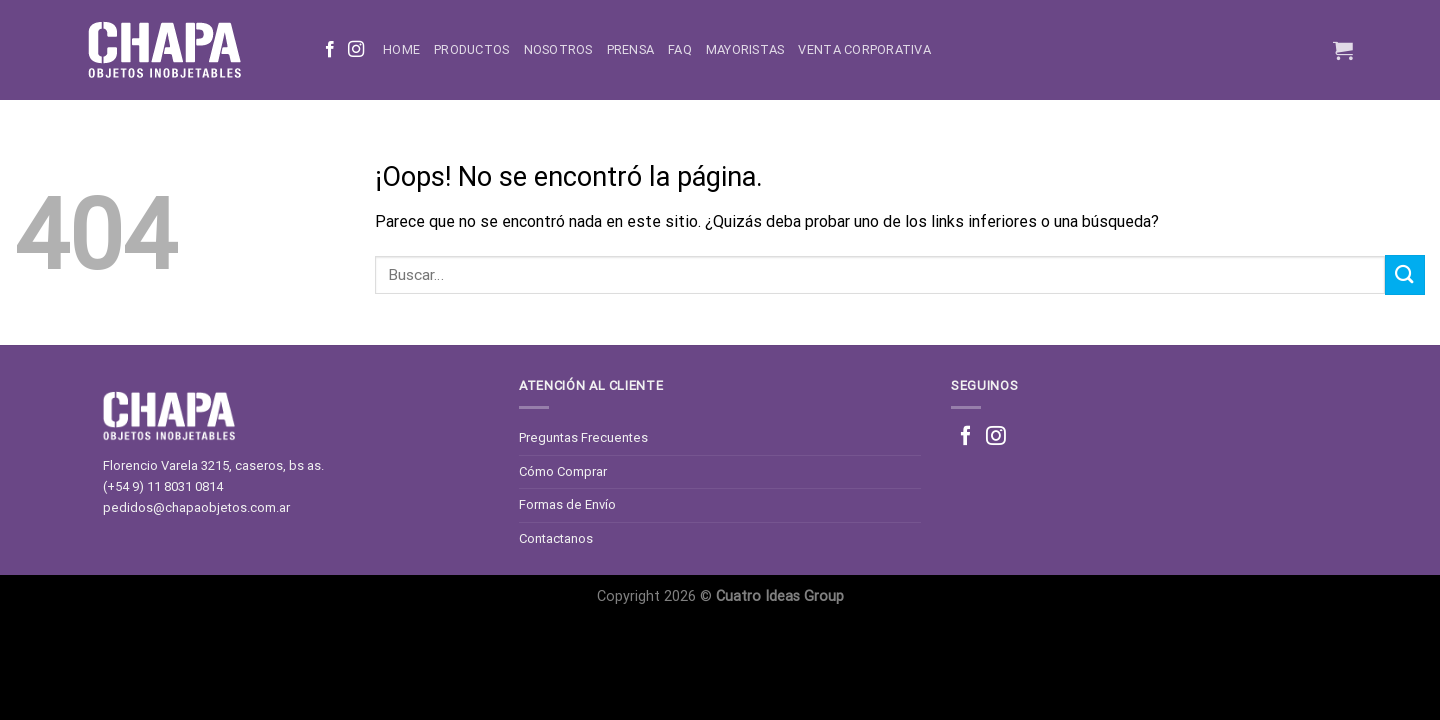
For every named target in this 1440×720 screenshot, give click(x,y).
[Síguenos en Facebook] (330, 50)
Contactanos (556, 538)
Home (401, 49)
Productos (471, 49)
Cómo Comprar (563, 471)
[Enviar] (1405, 274)
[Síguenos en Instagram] (356, 50)
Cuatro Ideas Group (780, 596)
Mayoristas (745, 49)
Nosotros (558, 49)
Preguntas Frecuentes (583, 437)
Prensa (631, 49)
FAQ (680, 49)
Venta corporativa (864, 49)
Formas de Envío (567, 504)
